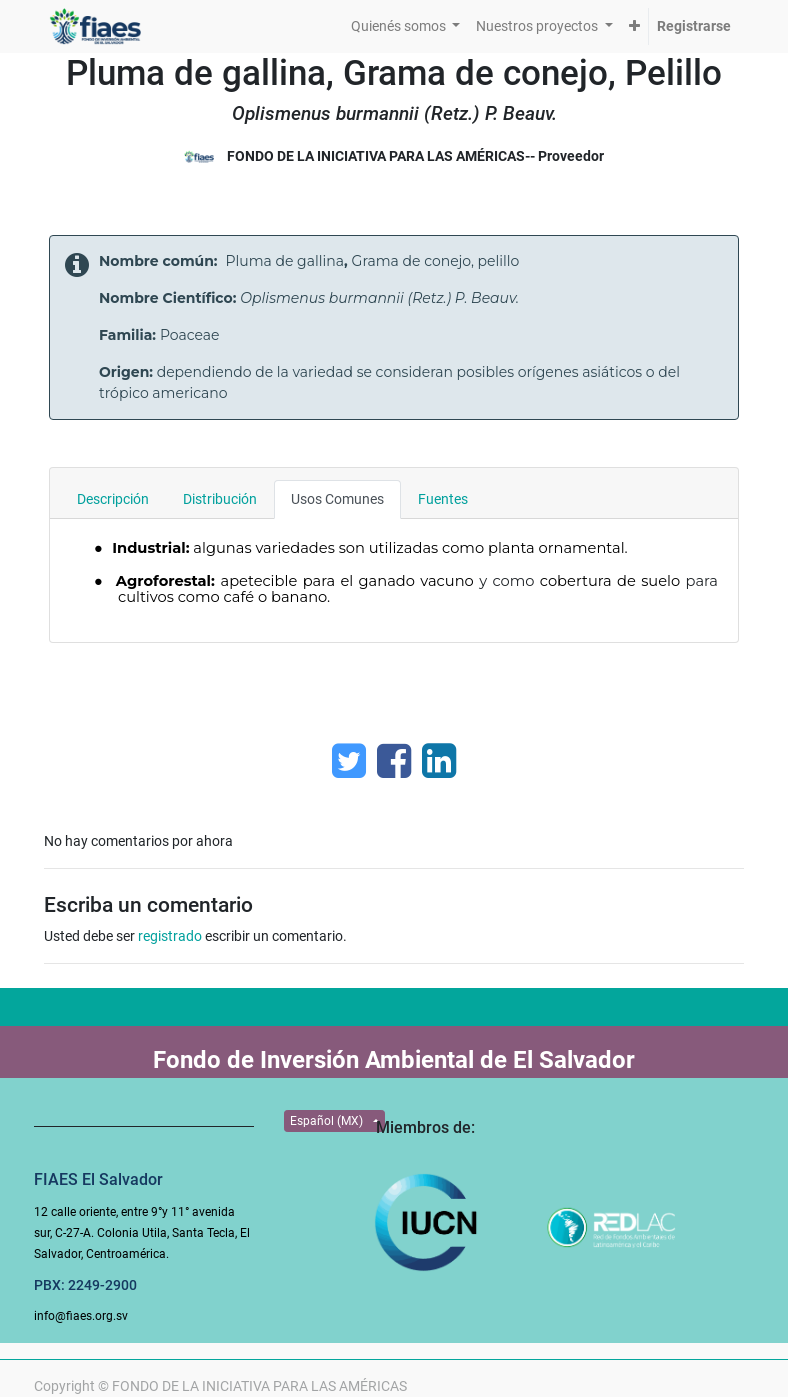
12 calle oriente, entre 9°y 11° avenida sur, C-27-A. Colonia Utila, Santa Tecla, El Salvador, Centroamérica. (142, 1233)
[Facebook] (394, 761)
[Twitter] (349, 761)
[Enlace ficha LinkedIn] (439, 761)
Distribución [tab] (220, 499)
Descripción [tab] (113, 499)
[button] (634, 26)
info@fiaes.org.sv (81, 1316)
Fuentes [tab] (443, 499)
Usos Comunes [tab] (337, 499)
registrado (170, 936)
